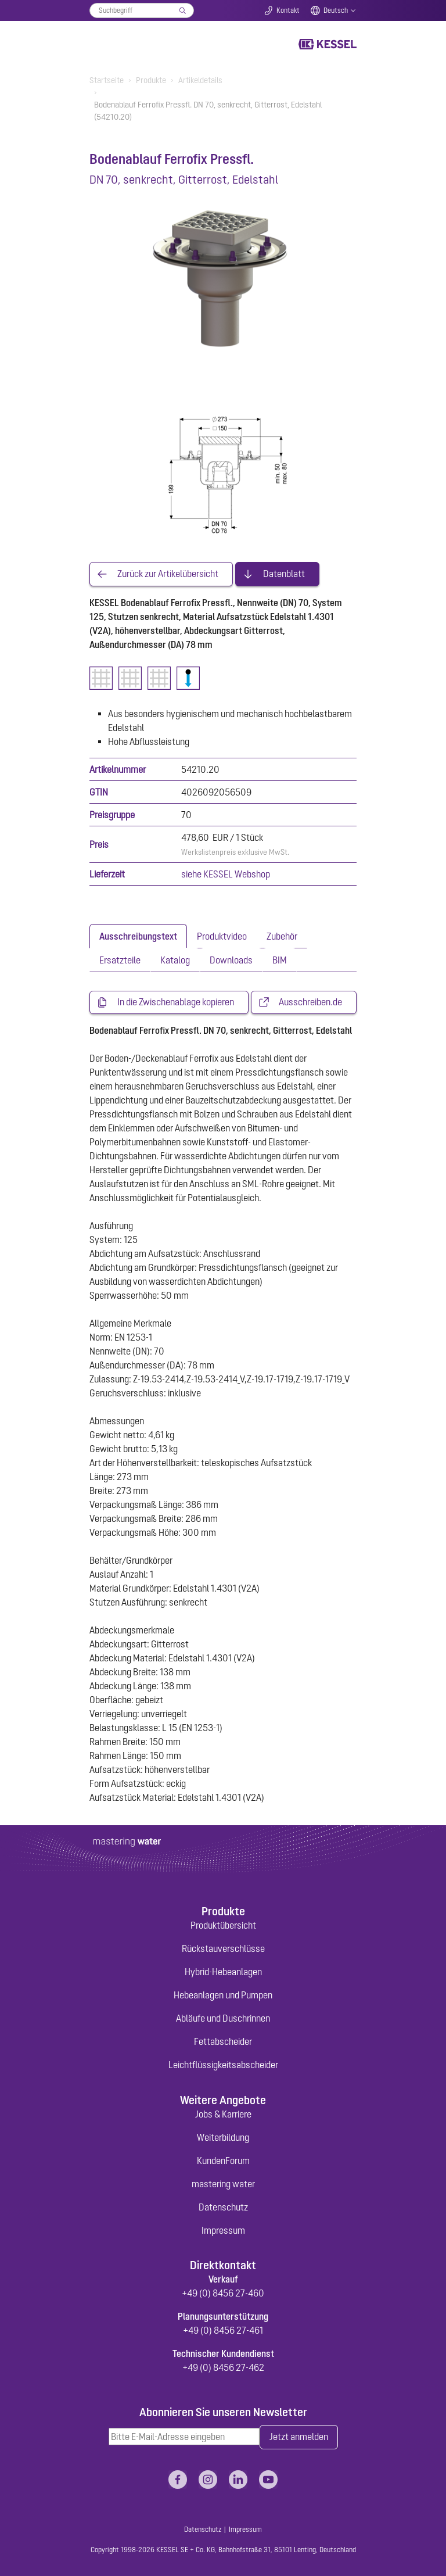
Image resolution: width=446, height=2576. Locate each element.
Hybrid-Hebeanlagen (223, 1971)
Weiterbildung (223, 2137)
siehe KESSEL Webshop (225, 874)
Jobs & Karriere (223, 2114)
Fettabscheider (223, 2041)
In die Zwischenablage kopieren (175, 1002)
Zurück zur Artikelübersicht (167, 574)
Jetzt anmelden (298, 2437)
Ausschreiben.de (310, 1002)
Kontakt (288, 10)
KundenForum (223, 2160)
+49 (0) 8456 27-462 (223, 2367)
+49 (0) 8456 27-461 (223, 2330)
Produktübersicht (223, 1925)
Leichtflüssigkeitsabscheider (223, 2064)
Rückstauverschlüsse (223, 1948)
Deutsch (335, 10)
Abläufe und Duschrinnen (223, 2018)
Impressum (223, 2230)
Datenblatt (284, 574)
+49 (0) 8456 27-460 (223, 2293)
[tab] (138, 936)
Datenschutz (223, 2207)
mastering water (223, 2184)
